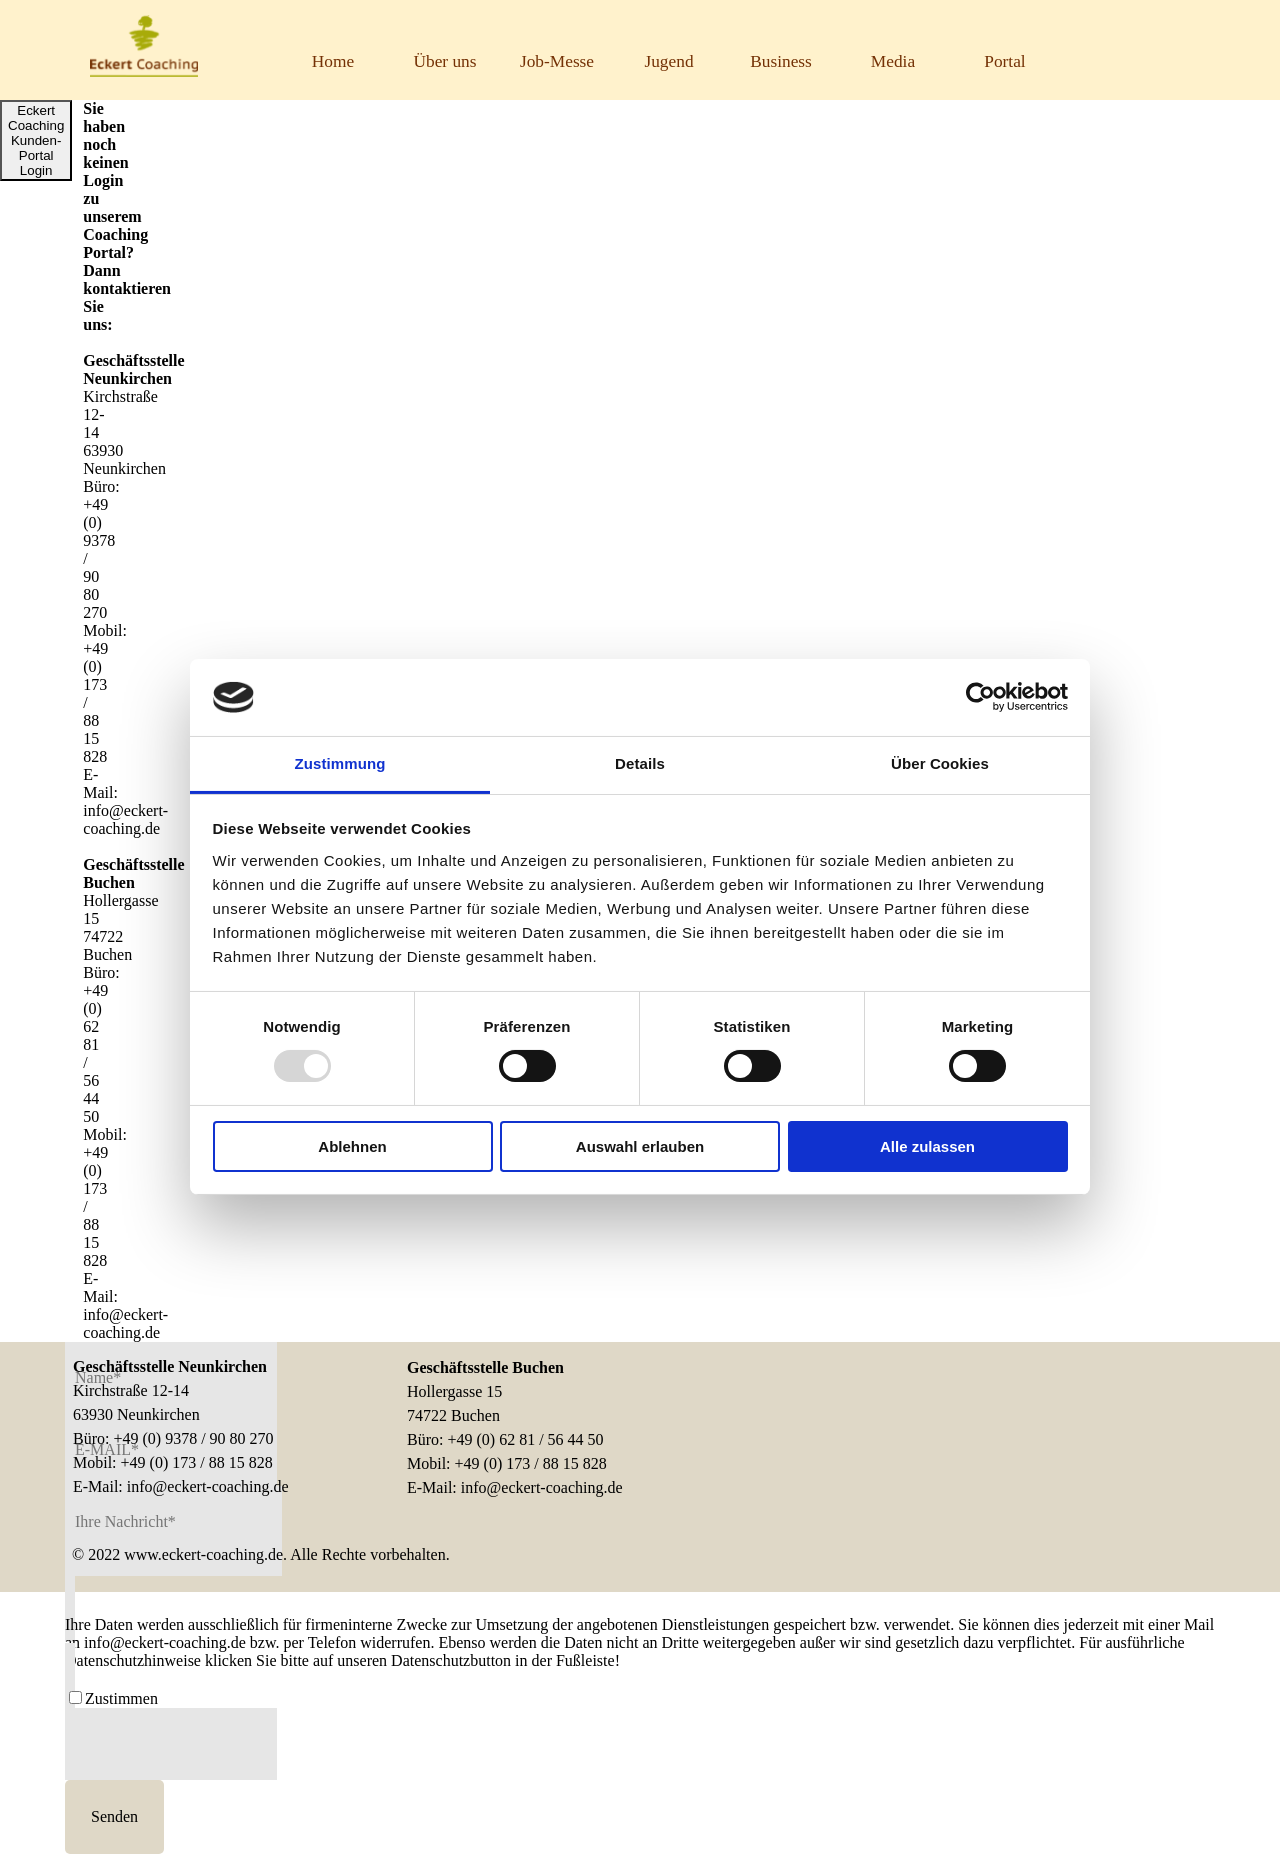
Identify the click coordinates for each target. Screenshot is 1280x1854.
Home (333, 61)
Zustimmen (121, 1698)
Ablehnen (352, 1146)
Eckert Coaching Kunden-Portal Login (36, 140)
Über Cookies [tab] (940, 763)
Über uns (444, 61)
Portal (1004, 61)
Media (893, 61)
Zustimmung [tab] (340, 763)
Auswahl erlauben (640, 1146)
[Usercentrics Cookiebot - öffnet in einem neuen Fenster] (980, 697)
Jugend (668, 61)
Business (781, 61)
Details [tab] (640, 763)
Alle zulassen (927, 1146)
